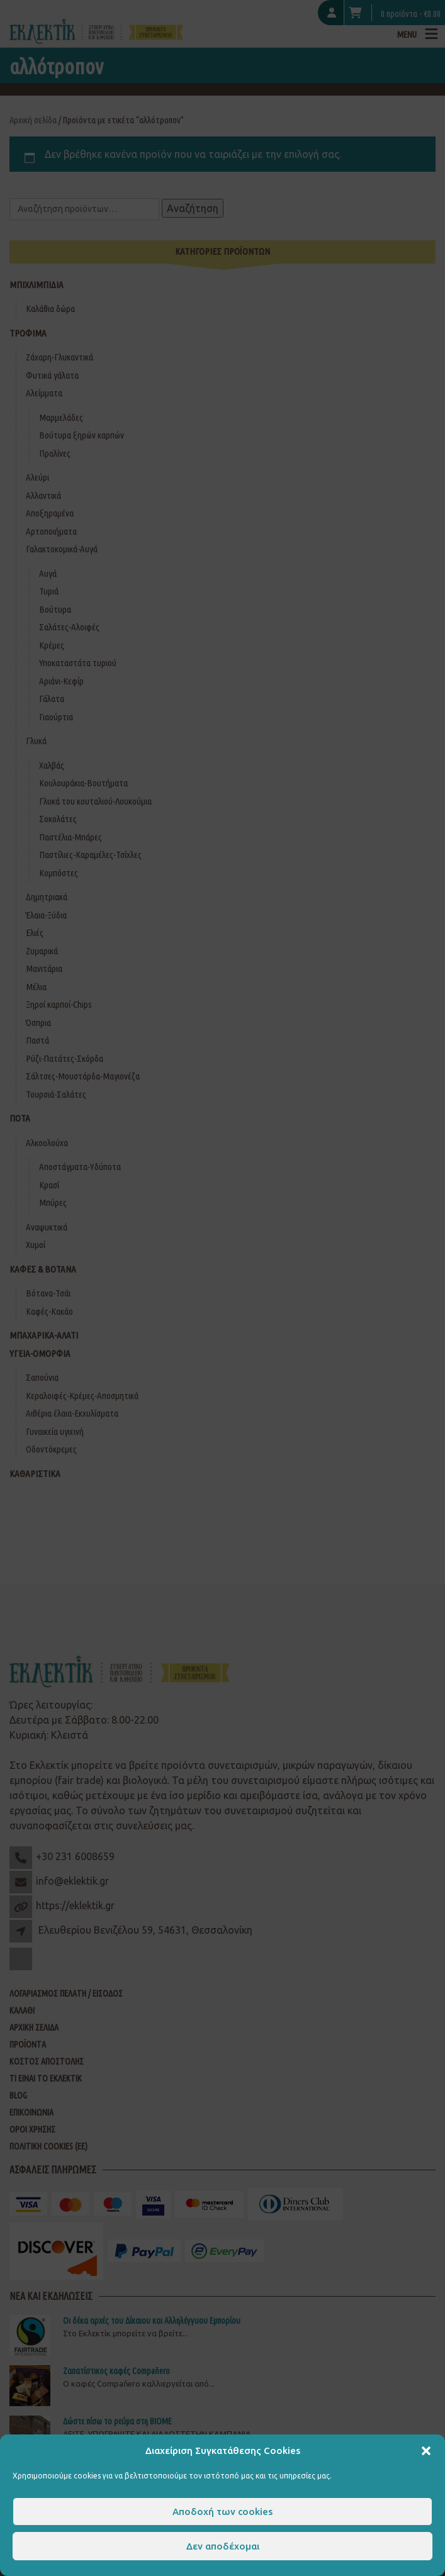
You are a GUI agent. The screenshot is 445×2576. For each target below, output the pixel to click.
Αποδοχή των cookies (222, 2511)
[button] (426, 2451)
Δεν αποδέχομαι (222, 2546)
